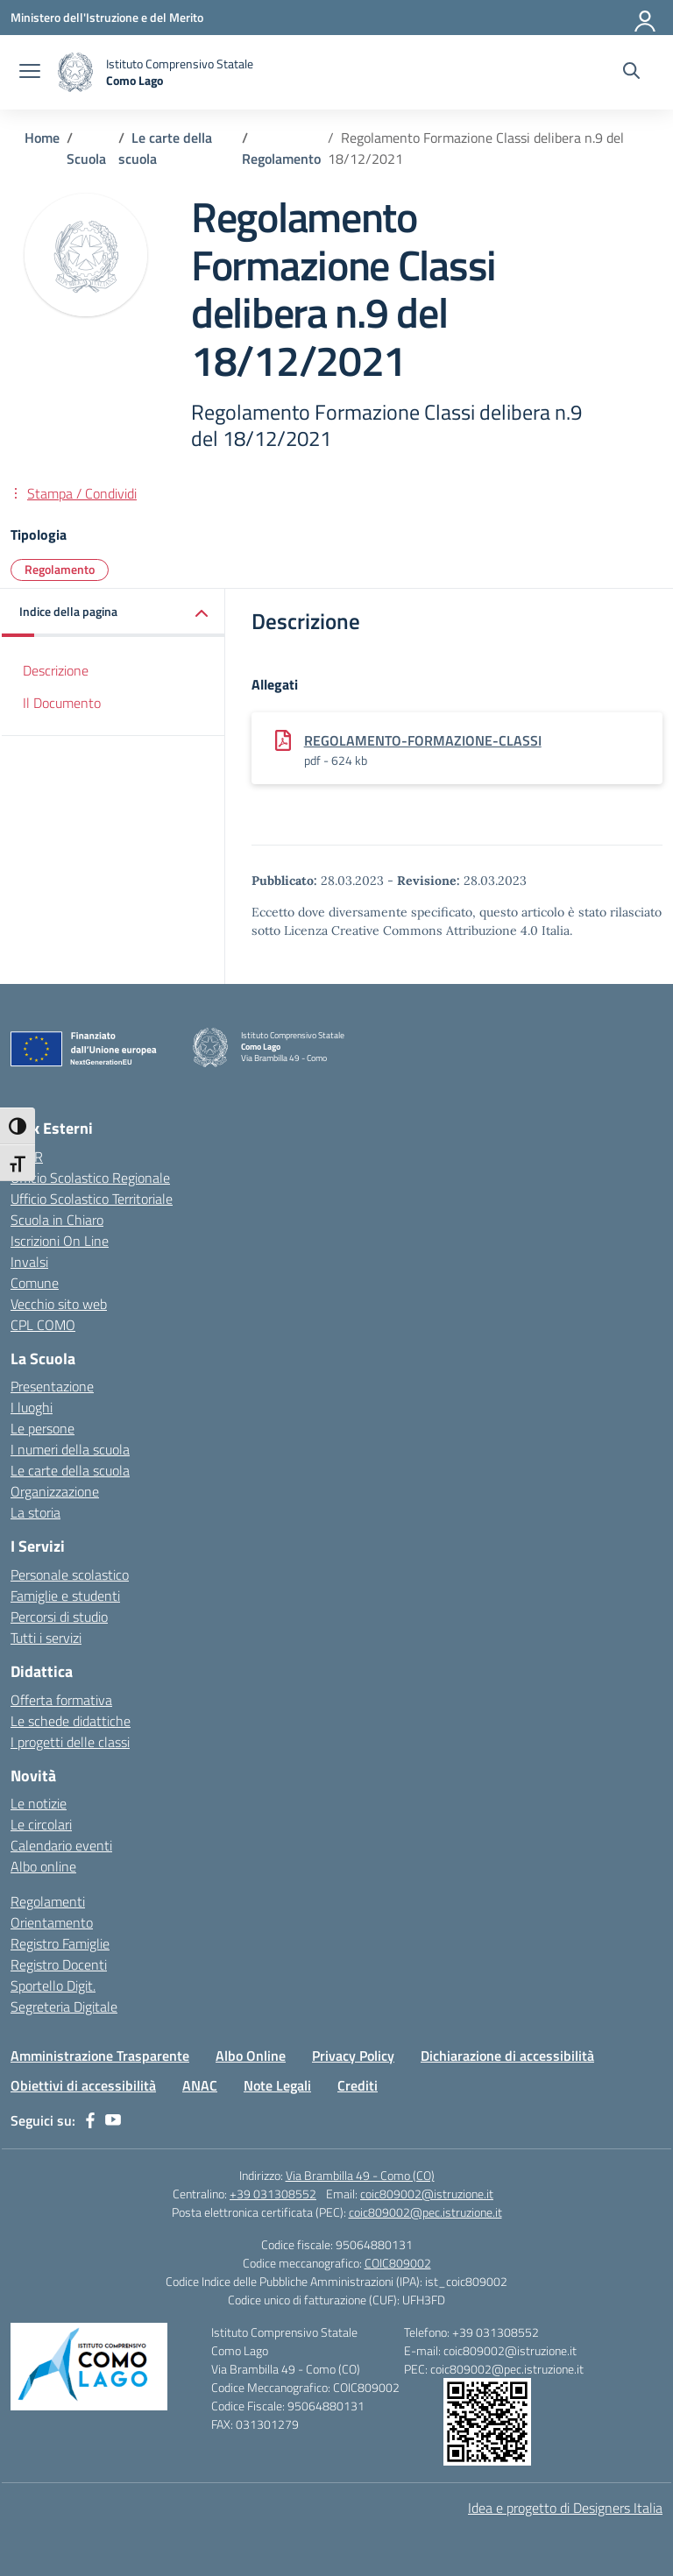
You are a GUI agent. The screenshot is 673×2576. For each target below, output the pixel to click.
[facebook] (90, 2120)
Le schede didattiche (71, 1720)
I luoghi (32, 1407)
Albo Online (251, 2055)
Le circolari (41, 1824)
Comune (35, 1282)
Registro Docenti (59, 1964)
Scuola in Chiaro (57, 1219)
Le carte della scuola (70, 1470)
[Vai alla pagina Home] (42, 137)
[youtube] (113, 2120)
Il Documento (62, 702)
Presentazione (52, 1386)
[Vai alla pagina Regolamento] (281, 158)
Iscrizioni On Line (60, 1240)
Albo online (43, 1866)
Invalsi (29, 1261)
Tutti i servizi (46, 1637)
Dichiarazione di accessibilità (507, 2055)
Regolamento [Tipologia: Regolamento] (60, 569)
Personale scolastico (70, 1574)
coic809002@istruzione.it (426, 2193)
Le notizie (39, 1803)
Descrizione (56, 670)
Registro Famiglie (60, 1943)
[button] (113, 613)
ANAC (199, 2085)
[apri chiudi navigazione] (29, 72)
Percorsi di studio (59, 1616)
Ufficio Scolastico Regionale (90, 1177)
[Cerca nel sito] (631, 72)
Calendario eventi (61, 1845)
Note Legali (277, 2085)
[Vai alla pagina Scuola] (86, 158)
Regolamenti (48, 1901)
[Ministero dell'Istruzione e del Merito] (107, 17)
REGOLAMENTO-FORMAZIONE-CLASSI (423, 740)
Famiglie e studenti (65, 1595)
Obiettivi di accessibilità (83, 2085)
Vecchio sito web (59, 1303)
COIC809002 (398, 2263)
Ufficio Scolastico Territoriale (92, 1198)
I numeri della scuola (70, 1449)
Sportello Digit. (53, 1985)
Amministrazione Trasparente (100, 2055)
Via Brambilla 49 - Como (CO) (360, 2175)
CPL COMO (43, 1324)
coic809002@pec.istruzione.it (425, 2212)
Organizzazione (55, 1491)
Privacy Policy (353, 2055)
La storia (35, 1512)
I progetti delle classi (70, 1741)
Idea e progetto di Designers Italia (565, 2507)
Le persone (42, 1428)
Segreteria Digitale (64, 2006)
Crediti (357, 2085)
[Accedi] (645, 17)
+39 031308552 (273, 2193)
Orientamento (52, 1922)
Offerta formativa (61, 1699)
